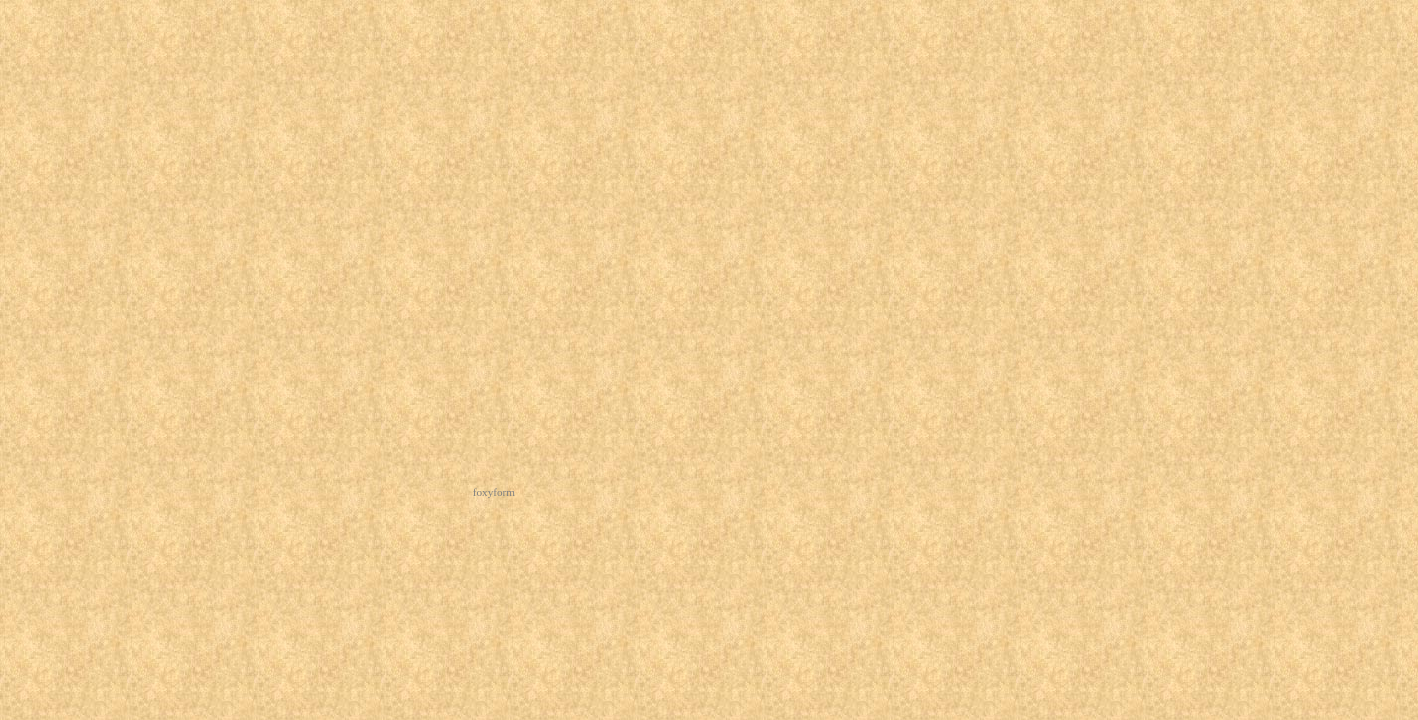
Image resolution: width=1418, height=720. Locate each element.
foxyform (494, 492)
